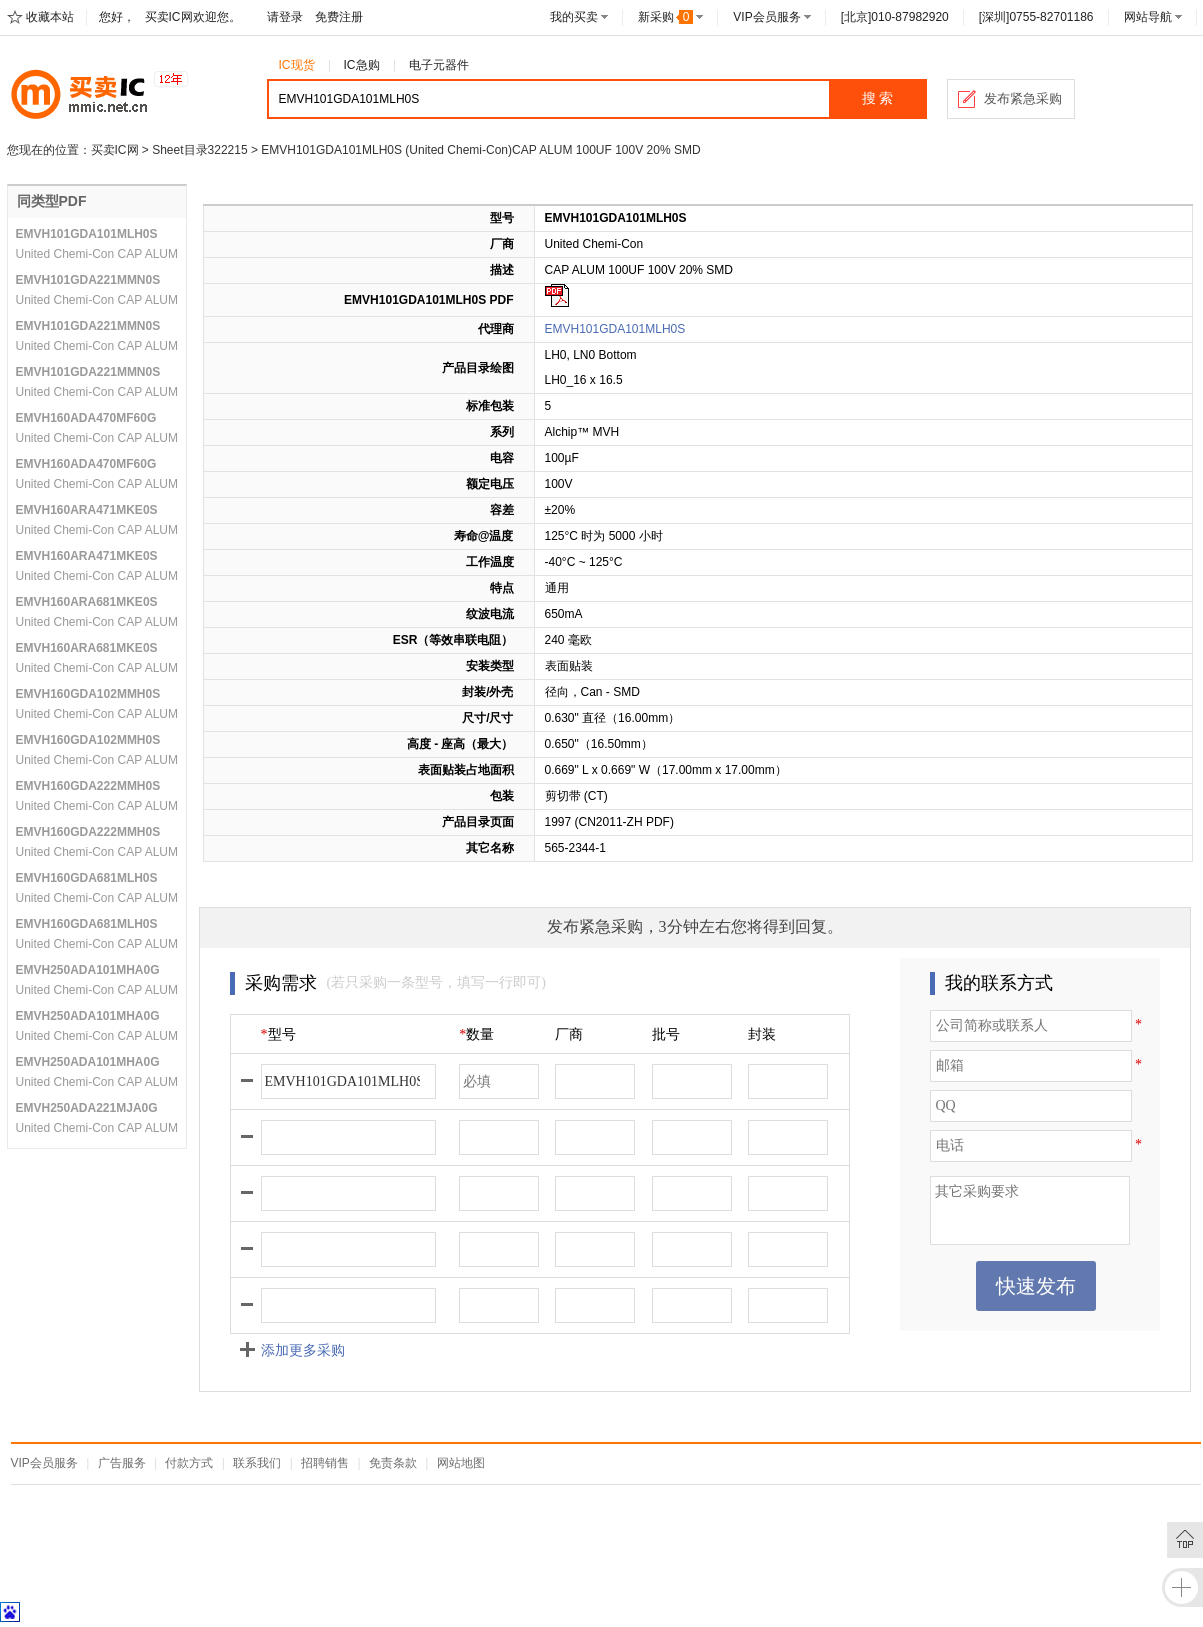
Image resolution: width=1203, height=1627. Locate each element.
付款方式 (189, 1463)
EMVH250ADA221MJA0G (87, 1108)
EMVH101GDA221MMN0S (88, 280)
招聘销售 (325, 1463)
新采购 (666, 17)
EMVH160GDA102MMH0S (88, 694)
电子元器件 (439, 65)
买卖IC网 (115, 150)
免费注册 (339, 17)
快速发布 (1036, 1286)
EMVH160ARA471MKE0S (87, 510)
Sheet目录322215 (199, 150)
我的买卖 (574, 17)
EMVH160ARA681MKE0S (87, 602)
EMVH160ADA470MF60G (86, 418)
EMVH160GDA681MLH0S (87, 878)
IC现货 (297, 65)
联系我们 (257, 1463)
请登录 (285, 17)
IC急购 (362, 65)
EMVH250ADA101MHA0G (88, 970)
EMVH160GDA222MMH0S (88, 786)
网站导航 (1148, 17)
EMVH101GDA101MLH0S (615, 329)
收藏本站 (50, 17)
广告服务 (122, 1463)
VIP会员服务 (766, 17)
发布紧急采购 (1023, 98)
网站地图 (461, 1463)
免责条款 (393, 1463)
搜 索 (878, 98)
